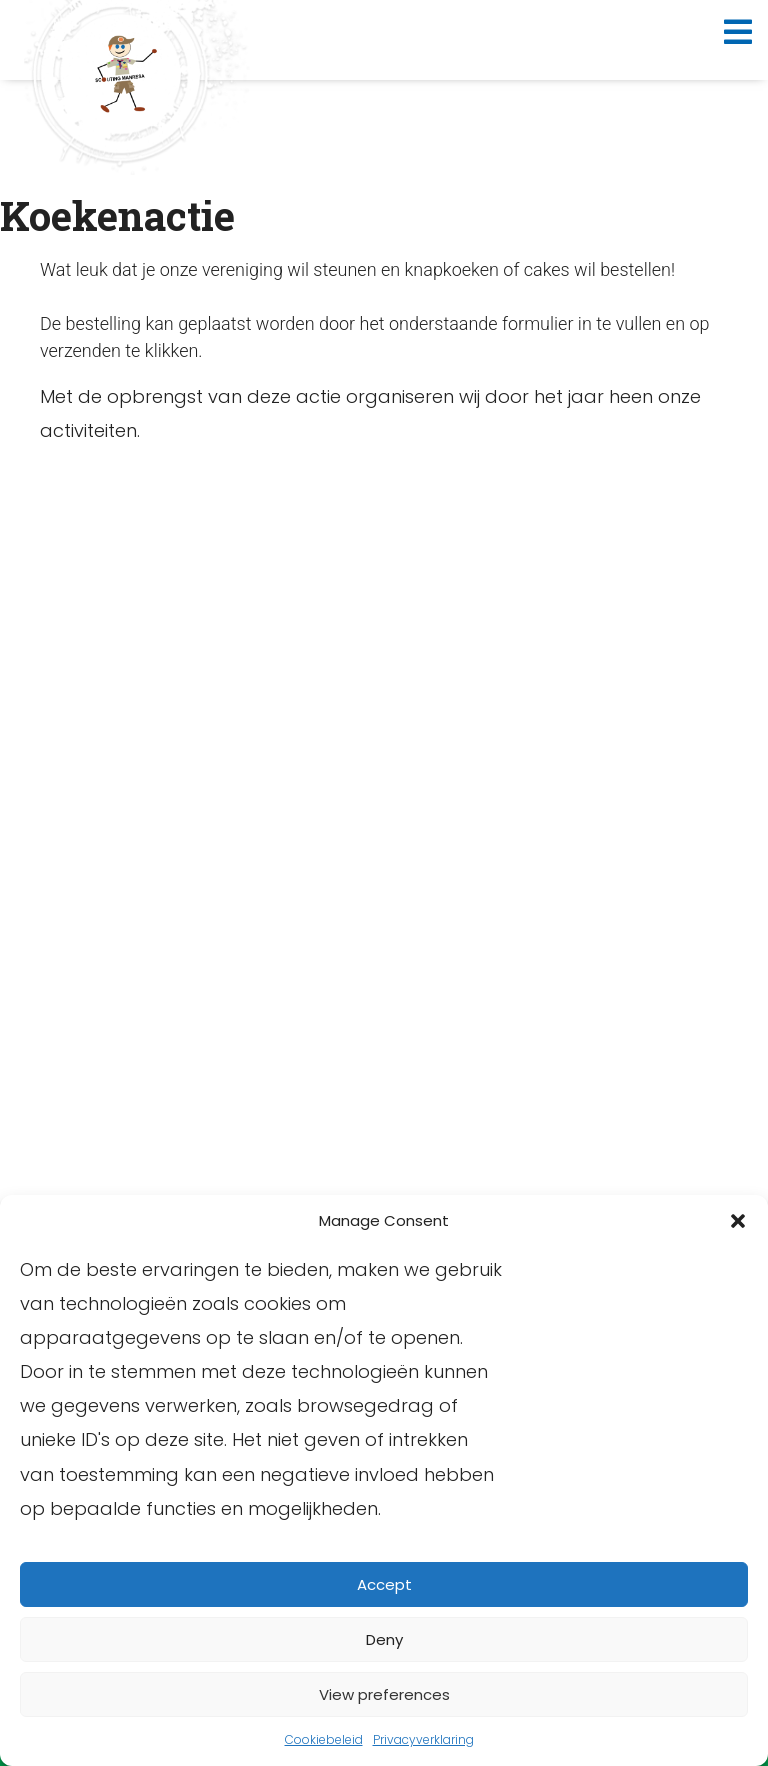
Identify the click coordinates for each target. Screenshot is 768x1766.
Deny (384, 1639)
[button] (738, 1221)
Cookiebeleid (324, 1739)
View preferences (384, 1694)
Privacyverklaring (423, 1739)
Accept (384, 1584)
